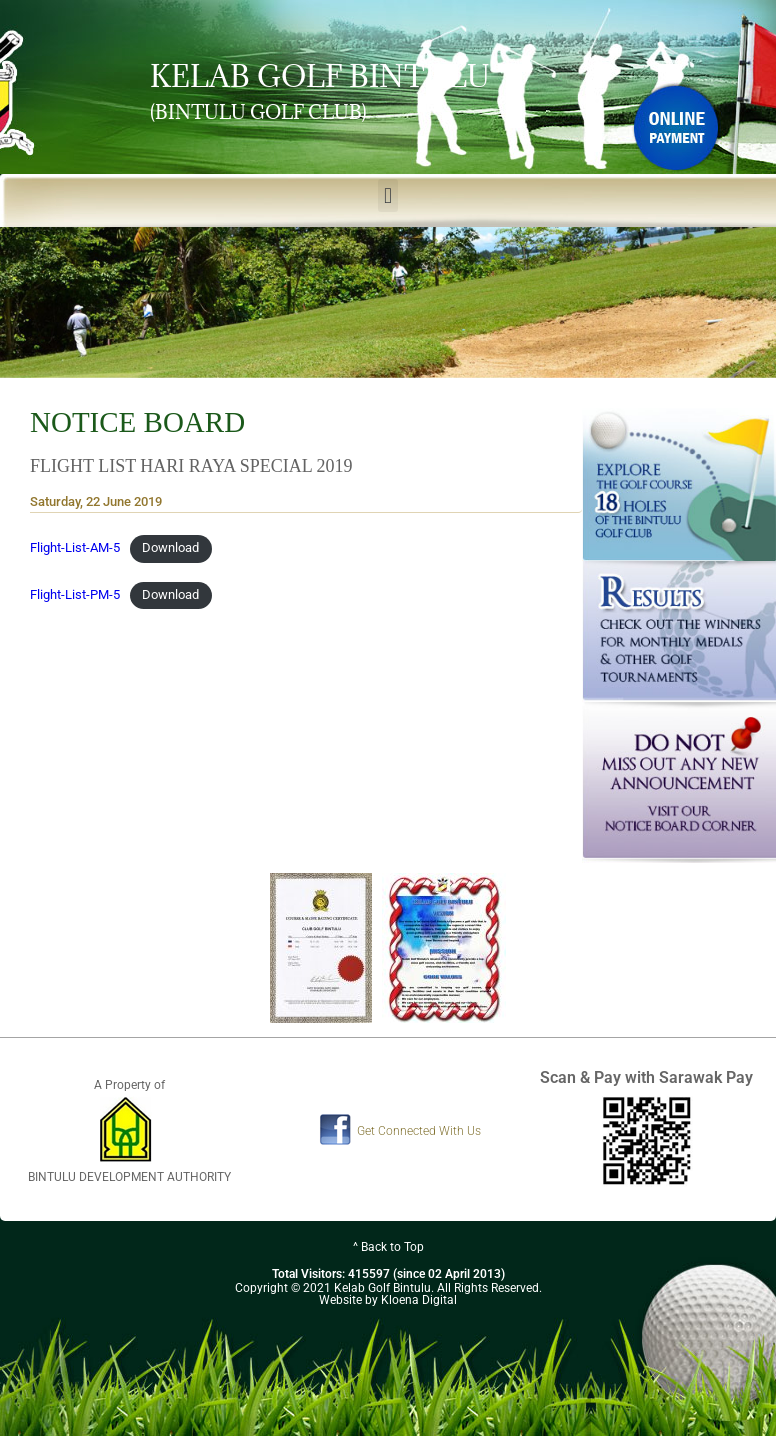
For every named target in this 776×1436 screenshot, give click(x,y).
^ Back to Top (388, 1247)
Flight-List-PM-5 (75, 594)
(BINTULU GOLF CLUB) (258, 112)
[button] (387, 195)
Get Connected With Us (419, 1131)
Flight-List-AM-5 (75, 547)
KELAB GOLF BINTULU (320, 76)
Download (170, 547)
